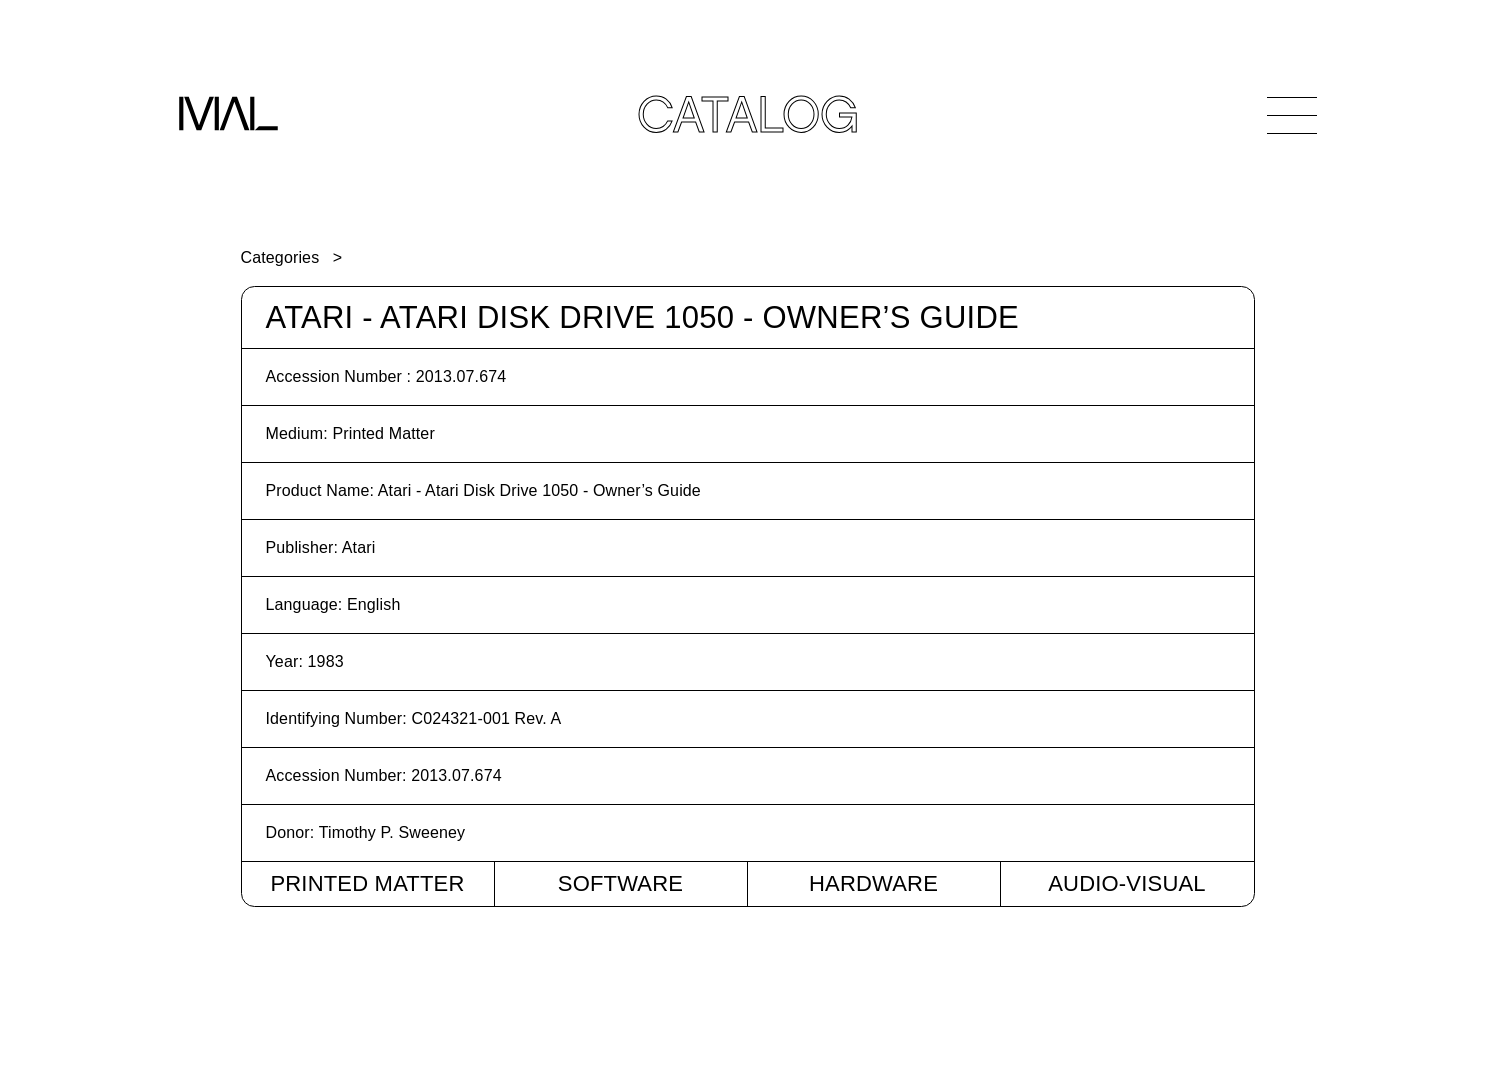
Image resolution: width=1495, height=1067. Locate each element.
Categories (280, 257)
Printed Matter (367, 883)
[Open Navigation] (1292, 115)
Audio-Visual (1127, 883)
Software (620, 883)
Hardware (873, 883)
